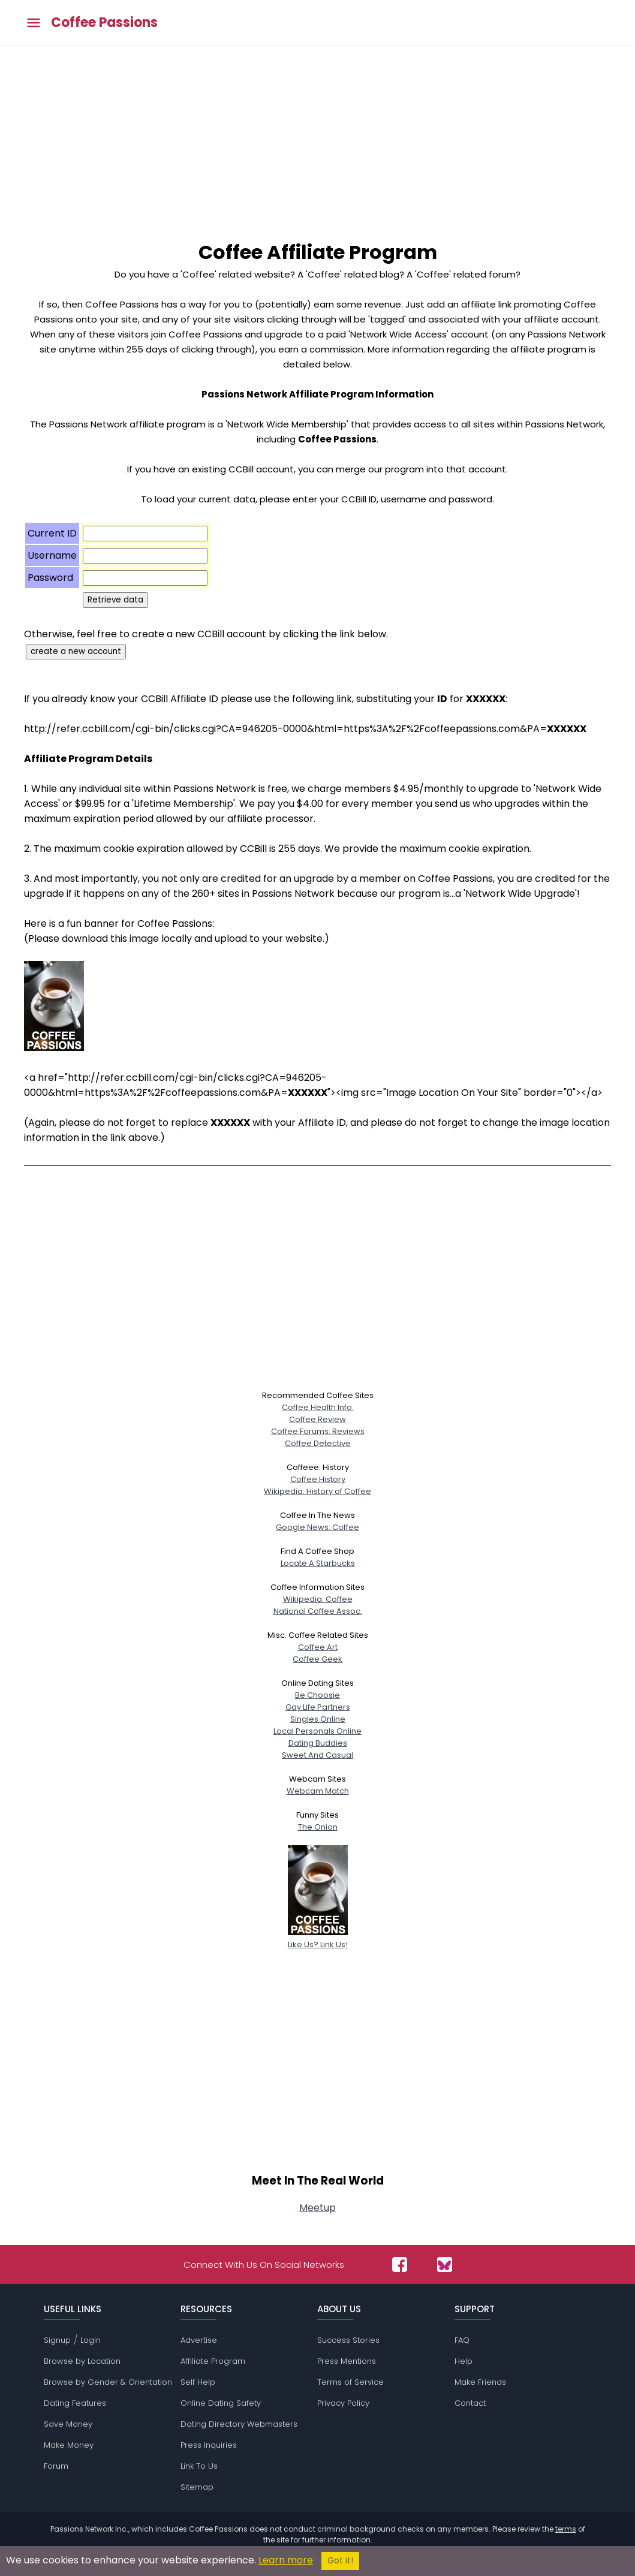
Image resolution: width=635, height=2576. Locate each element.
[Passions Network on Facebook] (399, 2264)
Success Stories (348, 2340)
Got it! (340, 2560)
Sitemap (196, 2487)
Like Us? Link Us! (318, 1938)
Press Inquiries (208, 2445)
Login (90, 2340)
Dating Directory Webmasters (238, 2424)
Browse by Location (82, 2361)
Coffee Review (317, 1419)
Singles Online (317, 1719)
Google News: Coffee (317, 1527)
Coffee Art (318, 1647)
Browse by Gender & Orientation (108, 2382)
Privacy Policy (343, 2403)
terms (565, 2529)
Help (464, 2361)
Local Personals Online (317, 1731)
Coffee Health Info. (318, 1407)
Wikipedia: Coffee (318, 1599)
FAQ (462, 2340)
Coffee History (317, 1479)
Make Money (69, 2445)
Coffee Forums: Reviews (318, 1431)
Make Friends (480, 2382)
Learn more (285, 2560)
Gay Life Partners (317, 1707)
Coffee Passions (104, 23)
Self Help (197, 2382)
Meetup (317, 2208)
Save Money (68, 2424)
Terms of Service (350, 2382)
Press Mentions (346, 2361)
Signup (57, 2340)
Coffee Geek (317, 1659)
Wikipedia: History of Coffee (317, 1491)
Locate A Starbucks (318, 1563)
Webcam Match (318, 1791)
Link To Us (199, 2466)
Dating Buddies (317, 1743)
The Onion (318, 1827)
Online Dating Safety (220, 2403)
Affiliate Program (212, 2361)
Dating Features (75, 2403)
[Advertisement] (317, 136)
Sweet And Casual (317, 1755)
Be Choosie (317, 1695)
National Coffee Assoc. (317, 1611)
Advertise (198, 2340)
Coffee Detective (318, 1443)
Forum (56, 2466)
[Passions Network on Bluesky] (444, 2264)
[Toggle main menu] (33, 23)
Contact (470, 2403)
